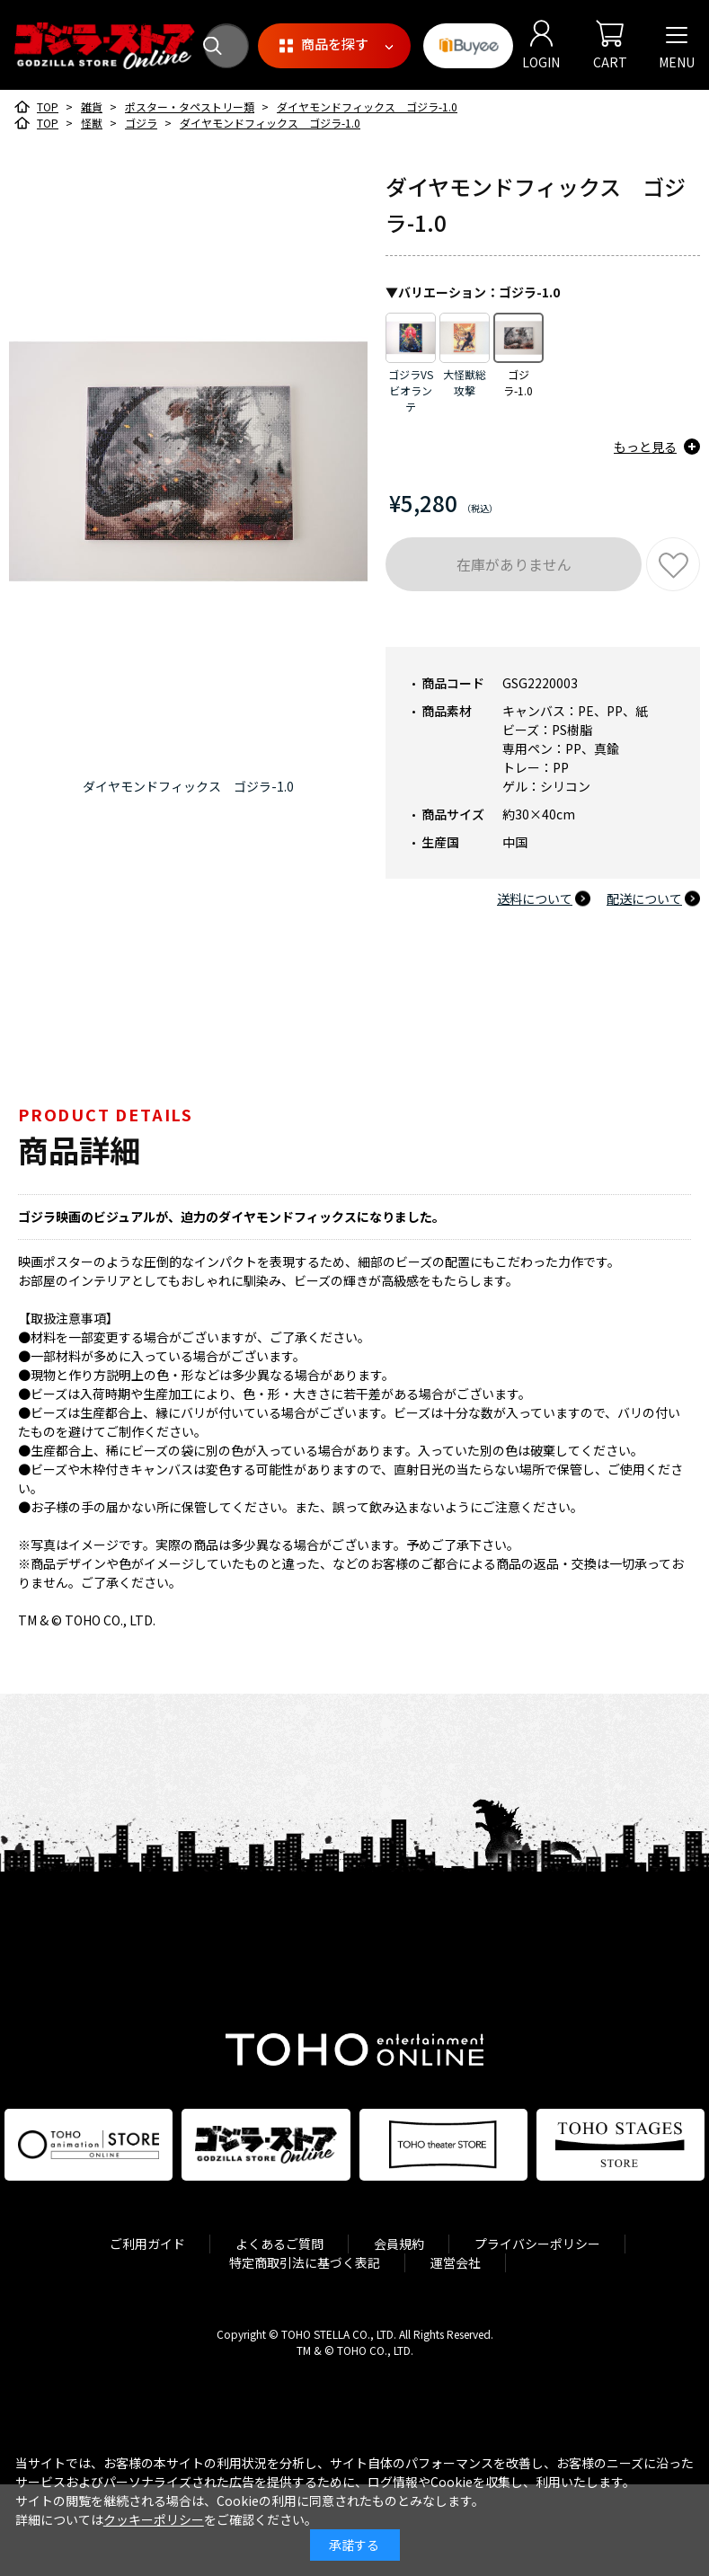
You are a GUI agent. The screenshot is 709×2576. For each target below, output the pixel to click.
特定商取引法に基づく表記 (304, 2262)
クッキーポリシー (153, 2519)
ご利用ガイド (147, 2244)
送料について (534, 898)
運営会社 (455, 2262)
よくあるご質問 (279, 2244)
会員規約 (399, 2244)
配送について (644, 898)
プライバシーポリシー (537, 2244)
